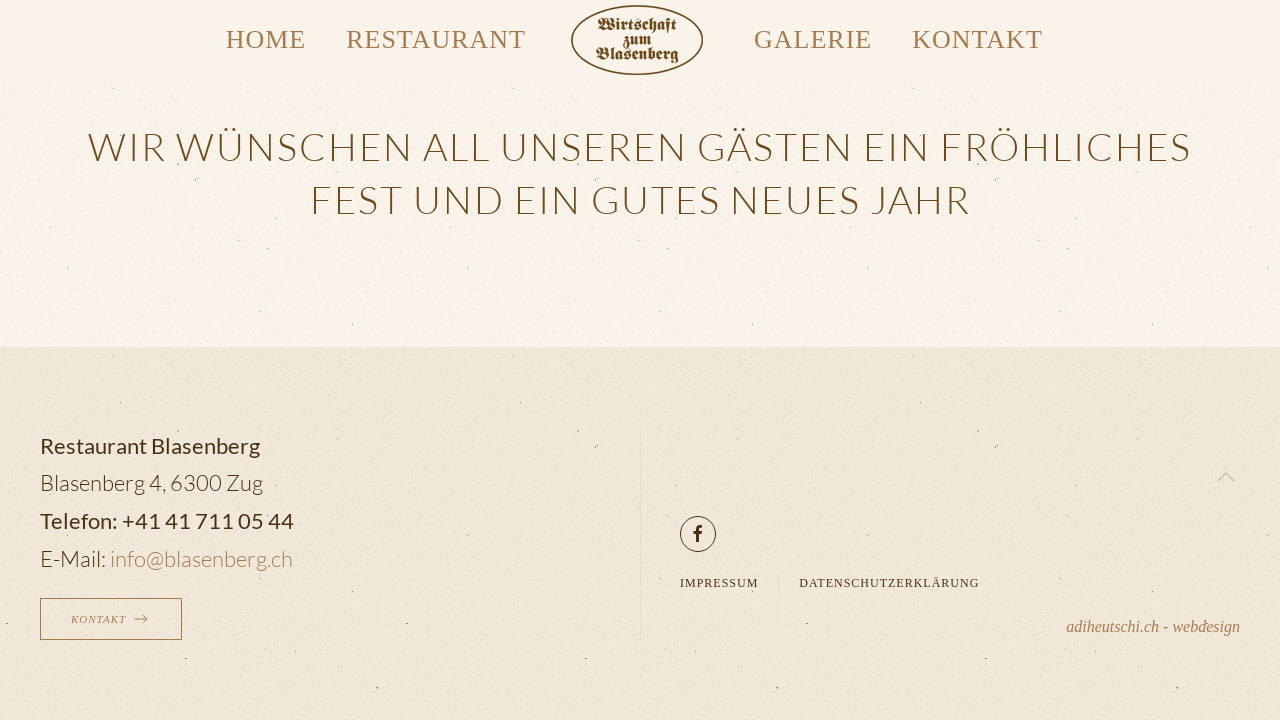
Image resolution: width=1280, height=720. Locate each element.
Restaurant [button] (436, 39)
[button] (1226, 477)
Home (266, 39)
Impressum (719, 583)
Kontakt (977, 39)
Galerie (813, 39)
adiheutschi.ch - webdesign (1153, 626)
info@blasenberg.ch (201, 558)
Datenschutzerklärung (889, 583)
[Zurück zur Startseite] (640, 40)
